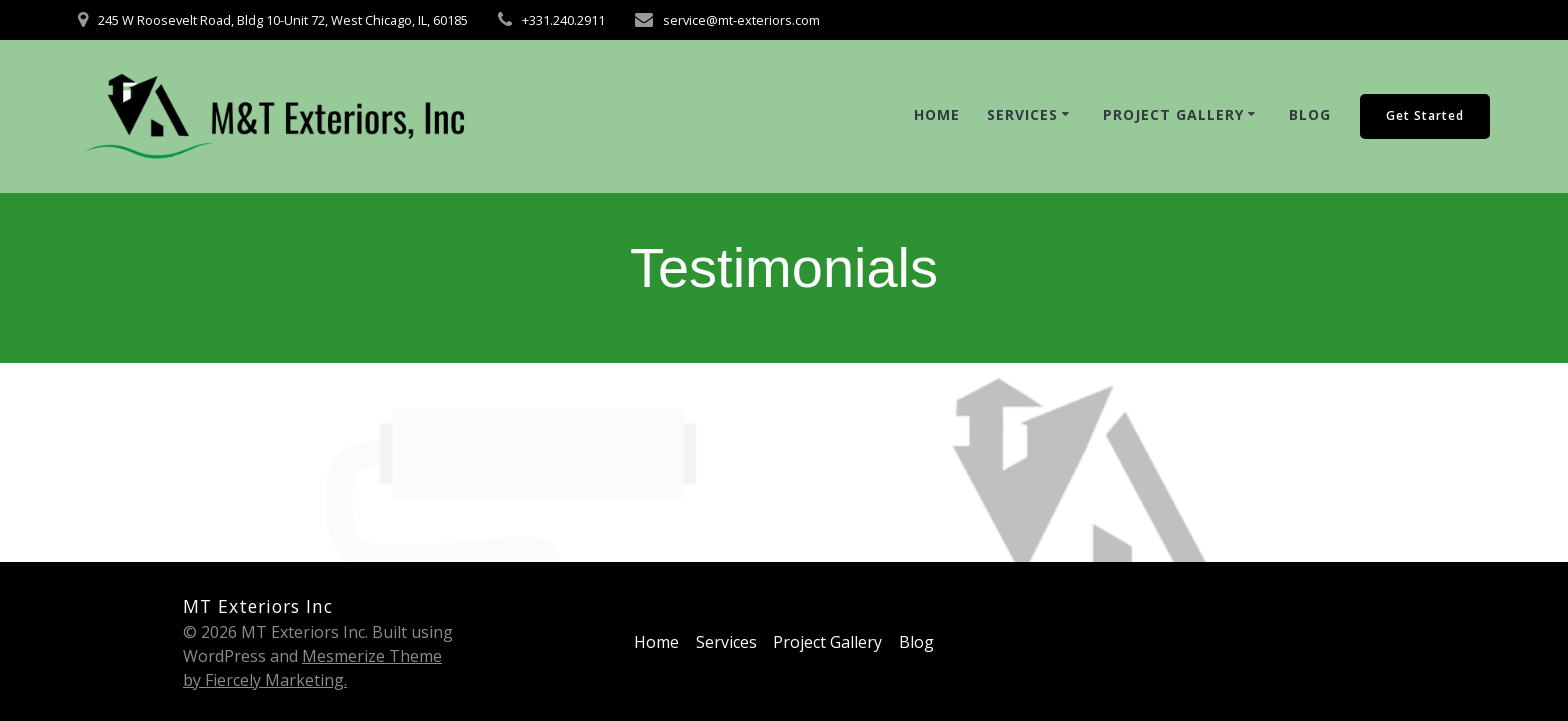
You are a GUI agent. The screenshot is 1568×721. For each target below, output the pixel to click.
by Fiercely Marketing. (265, 680)
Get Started (1425, 115)
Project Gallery (1173, 114)
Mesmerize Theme (372, 656)
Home (937, 114)
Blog (1310, 114)
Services (1022, 114)
